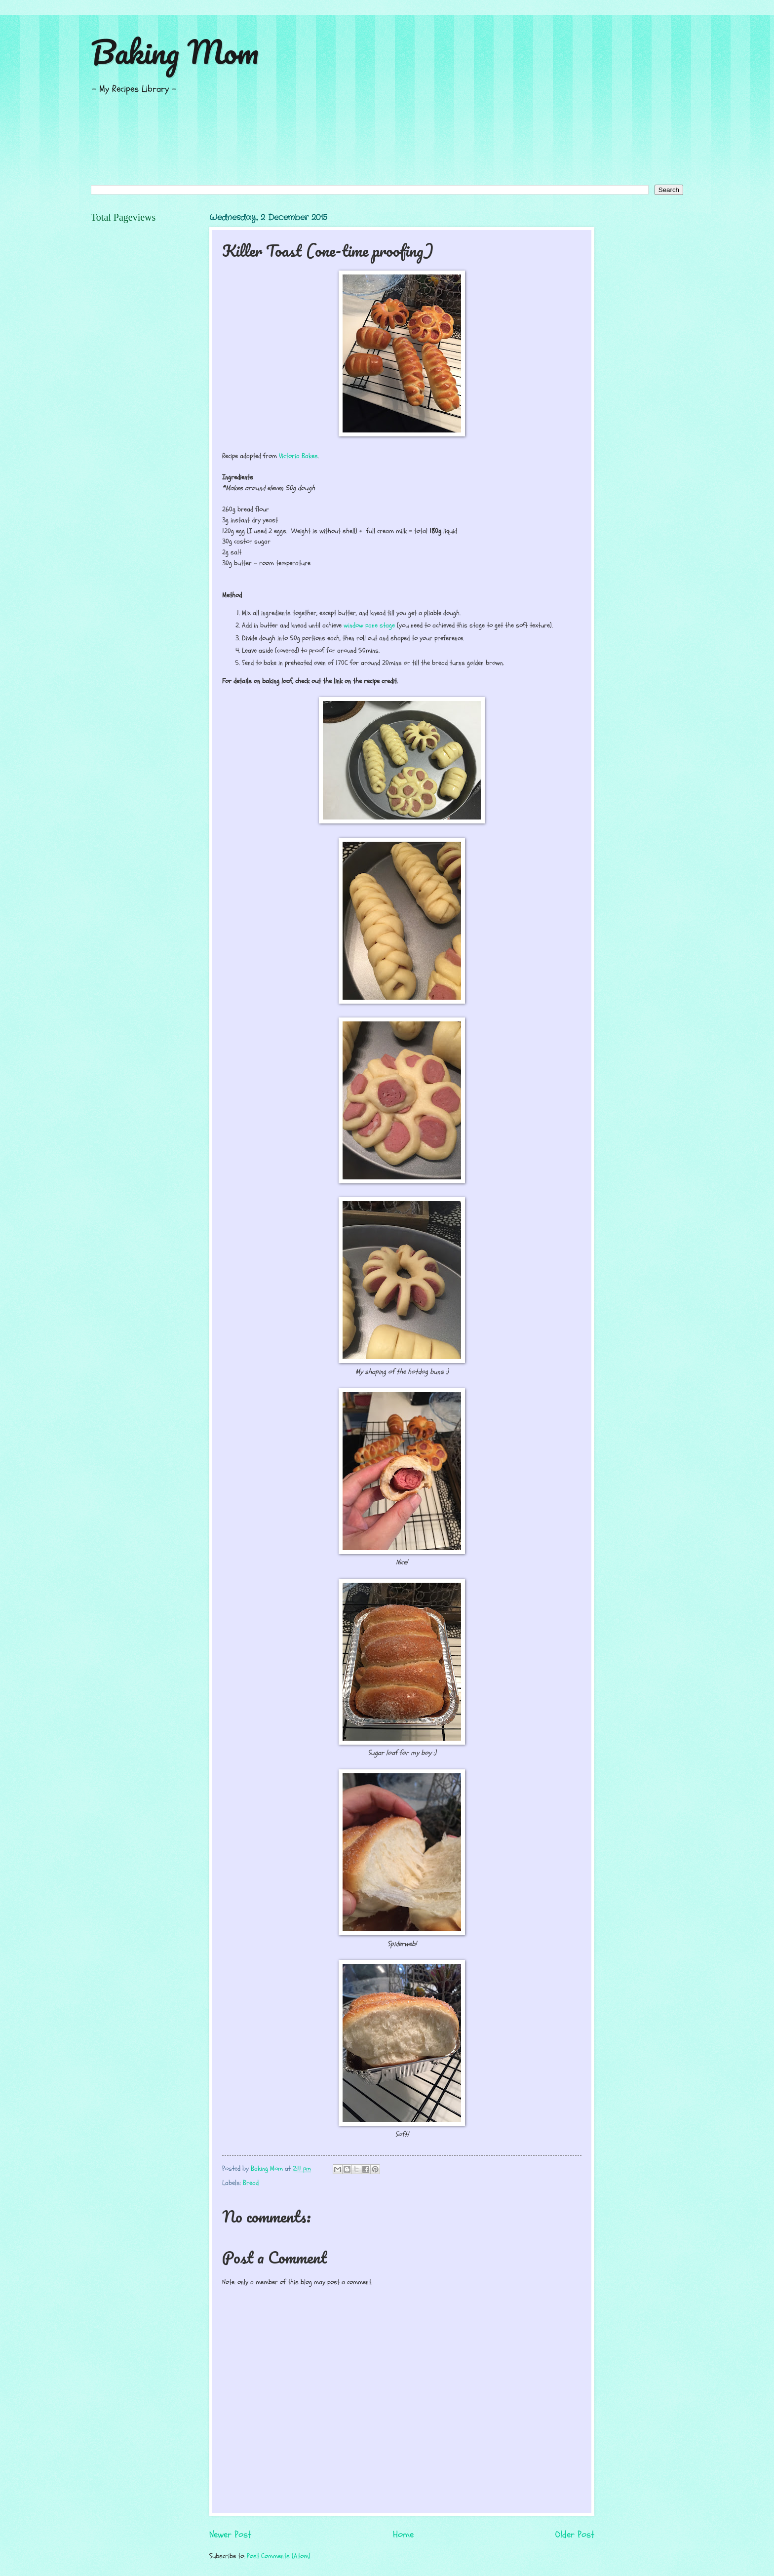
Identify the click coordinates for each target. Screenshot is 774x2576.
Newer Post (230, 2534)
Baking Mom (175, 52)
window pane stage (369, 625)
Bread (251, 2182)
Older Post (574, 2534)
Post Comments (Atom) (278, 2556)
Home (403, 2534)
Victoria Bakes (298, 456)
